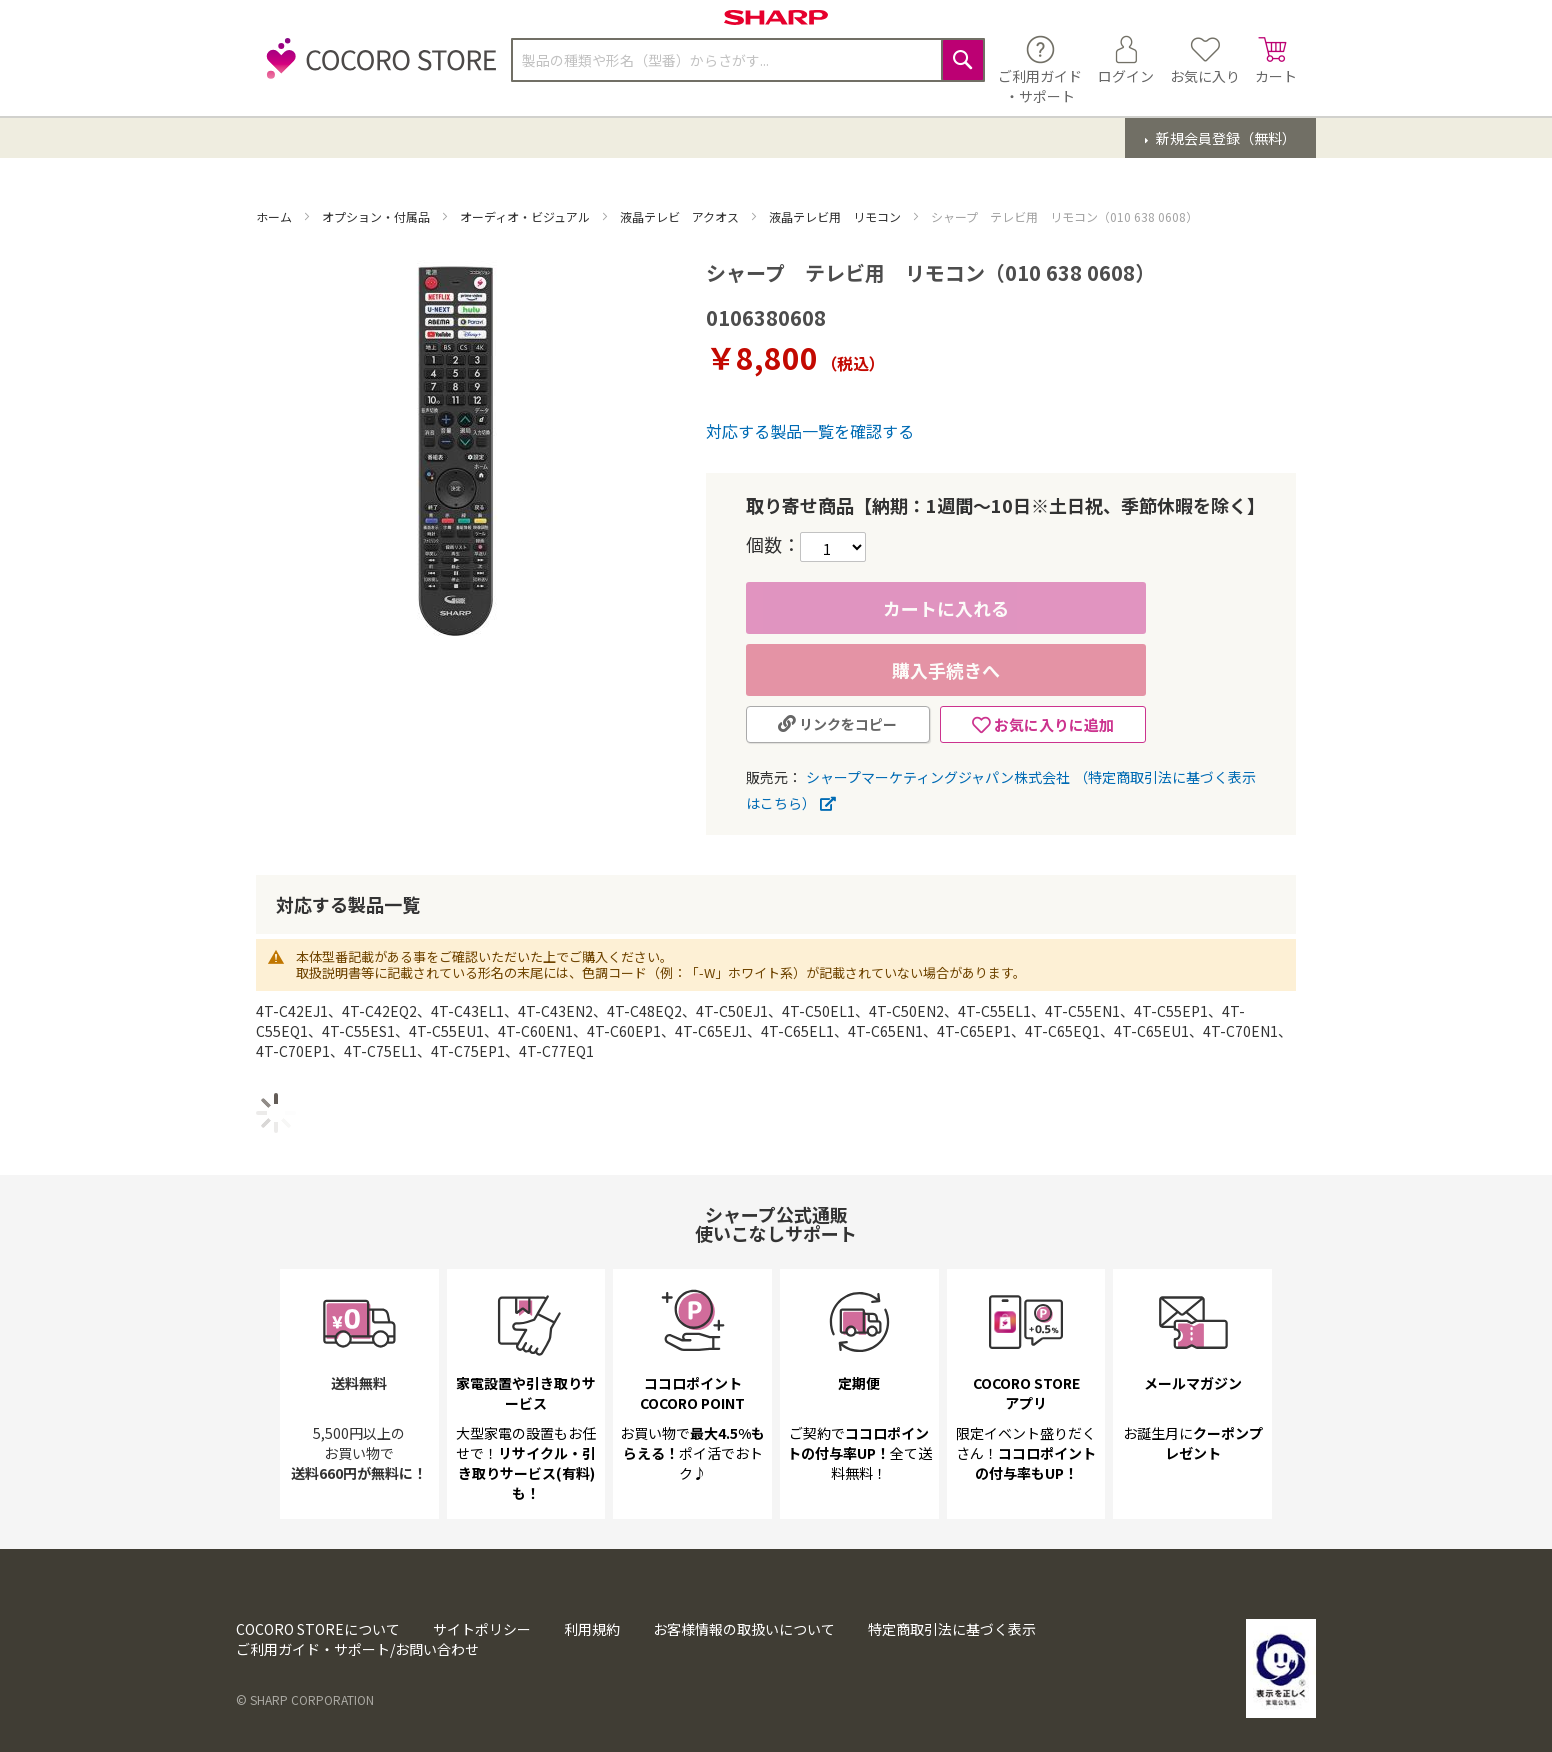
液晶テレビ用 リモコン (836, 216)
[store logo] (376, 69)
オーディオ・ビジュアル (526, 216)
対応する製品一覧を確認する (810, 431)
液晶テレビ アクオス (681, 216)
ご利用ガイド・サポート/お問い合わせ (357, 1649)
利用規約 (592, 1629)
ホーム (275, 216)
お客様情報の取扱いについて (744, 1629)
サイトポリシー (482, 1629)
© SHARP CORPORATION (305, 1699)
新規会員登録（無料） (1224, 138)
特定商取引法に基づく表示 (952, 1629)
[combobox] (748, 60)
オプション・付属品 (377, 216)
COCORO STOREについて (318, 1629)
